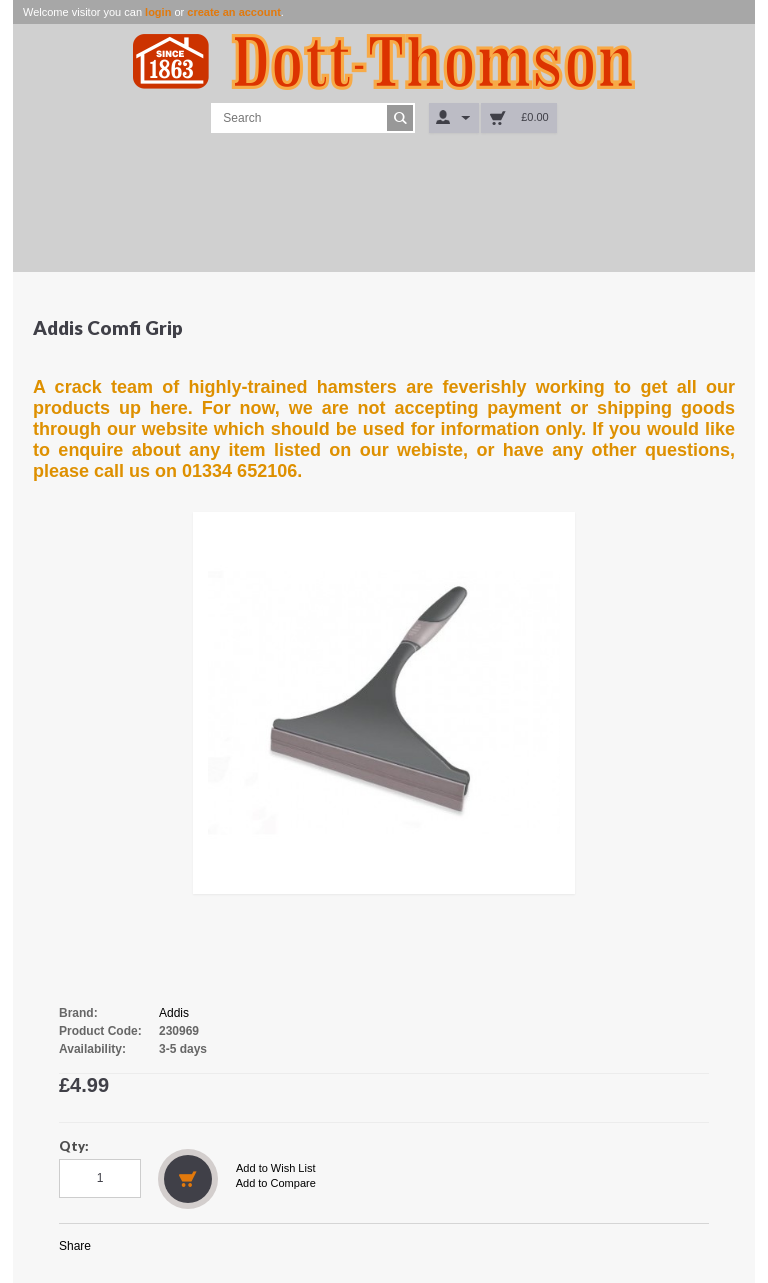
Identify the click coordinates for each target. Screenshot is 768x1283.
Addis (174, 1013)
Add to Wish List (275, 1168)
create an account (234, 12)
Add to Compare (276, 1183)
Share (75, 1246)
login (158, 12)
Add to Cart (188, 1179)
